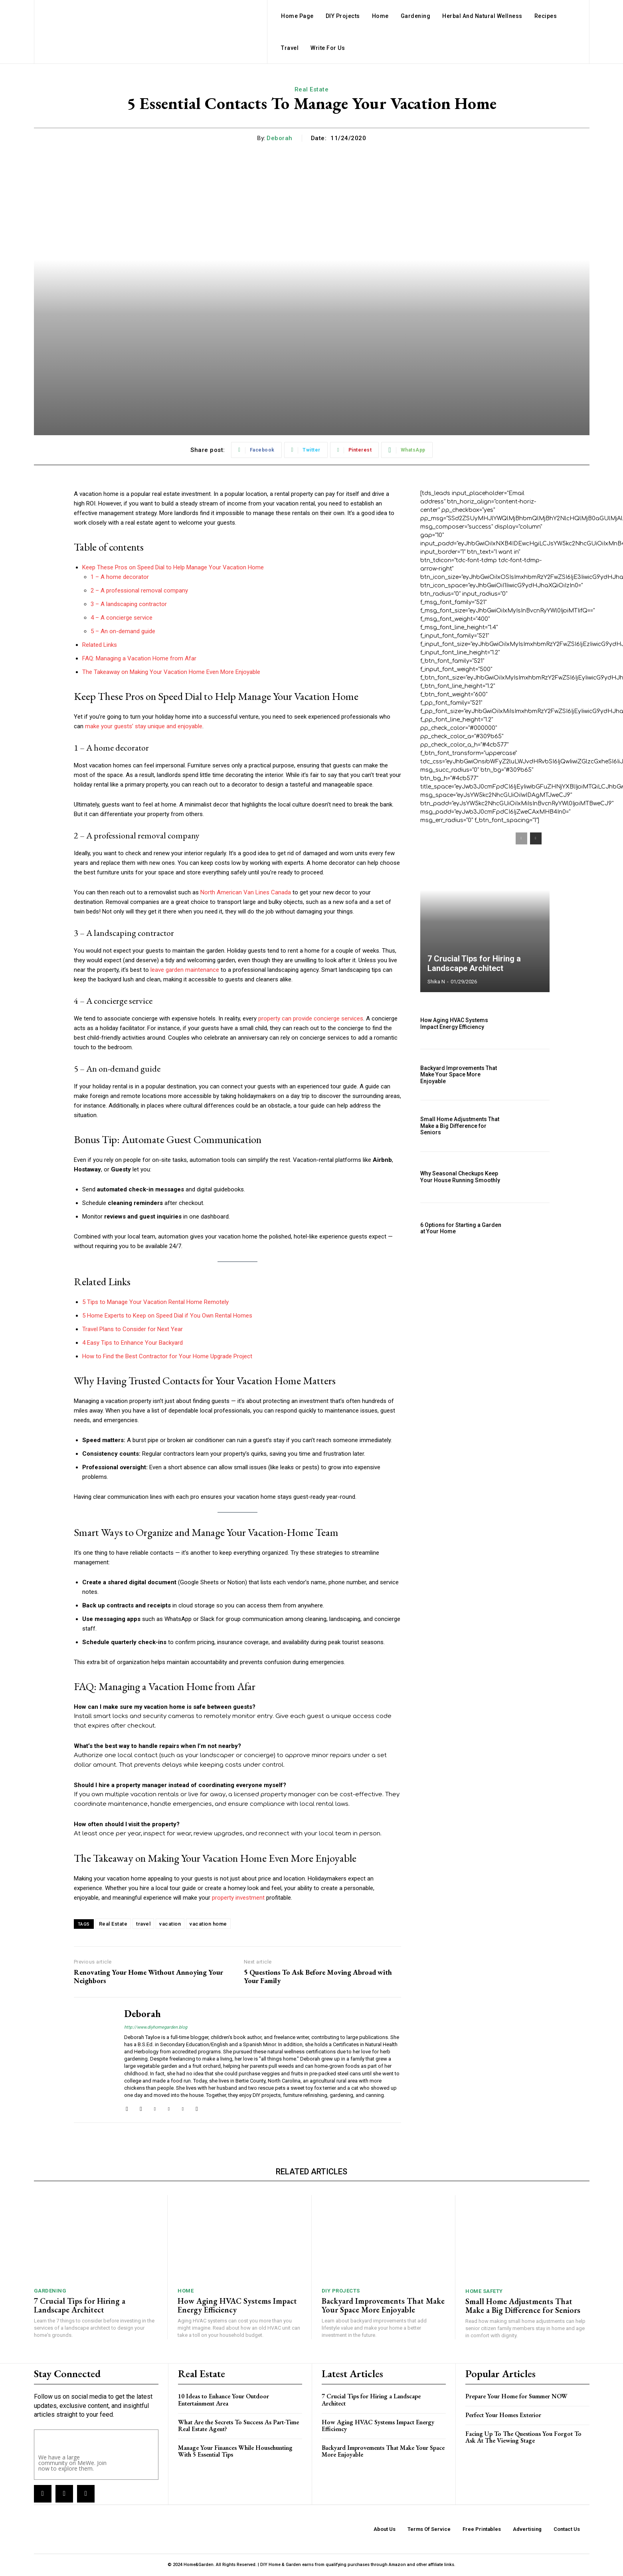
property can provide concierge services (310, 1018)
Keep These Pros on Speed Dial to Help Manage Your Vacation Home (173, 567)
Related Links (99, 644)
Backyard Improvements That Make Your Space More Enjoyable (458, 1075)
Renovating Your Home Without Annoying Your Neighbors (148, 1976)
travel (143, 1924)
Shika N (436, 982)
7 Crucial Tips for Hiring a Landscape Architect (474, 963)
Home (186, 2290)
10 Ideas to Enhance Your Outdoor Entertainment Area (223, 2400)
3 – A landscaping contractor (129, 604)
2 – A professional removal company (139, 590)
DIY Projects (341, 2290)
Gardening (50, 2290)
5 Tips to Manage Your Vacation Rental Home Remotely (155, 1302)
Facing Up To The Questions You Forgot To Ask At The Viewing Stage (523, 2437)
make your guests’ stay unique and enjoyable (143, 726)
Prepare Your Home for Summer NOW (516, 2396)
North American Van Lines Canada (245, 892)
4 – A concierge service (121, 617)
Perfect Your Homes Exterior (503, 2415)
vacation (170, 1924)
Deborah (280, 138)
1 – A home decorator (120, 577)
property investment (238, 1897)
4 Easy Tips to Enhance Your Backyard (132, 1342)
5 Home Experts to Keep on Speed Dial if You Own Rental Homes (167, 1315)
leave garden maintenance (184, 969)
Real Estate (312, 89)
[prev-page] (521, 838)
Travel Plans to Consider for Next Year (132, 1329)
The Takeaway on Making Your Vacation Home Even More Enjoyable (171, 672)
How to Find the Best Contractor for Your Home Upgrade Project (167, 1356)
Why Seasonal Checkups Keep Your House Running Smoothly (460, 1176)
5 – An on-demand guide (123, 631)
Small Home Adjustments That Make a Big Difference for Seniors (459, 1126)
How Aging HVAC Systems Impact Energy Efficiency (454, 1023)
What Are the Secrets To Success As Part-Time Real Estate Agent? (238, 2425)
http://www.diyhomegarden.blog (155, 2027)
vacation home (208, 1924)
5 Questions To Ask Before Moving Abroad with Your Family (318, 1976)
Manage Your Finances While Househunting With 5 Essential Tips (235, 2451)
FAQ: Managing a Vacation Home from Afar (139, 658)
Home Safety (484, 2291)
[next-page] (536, 838)
